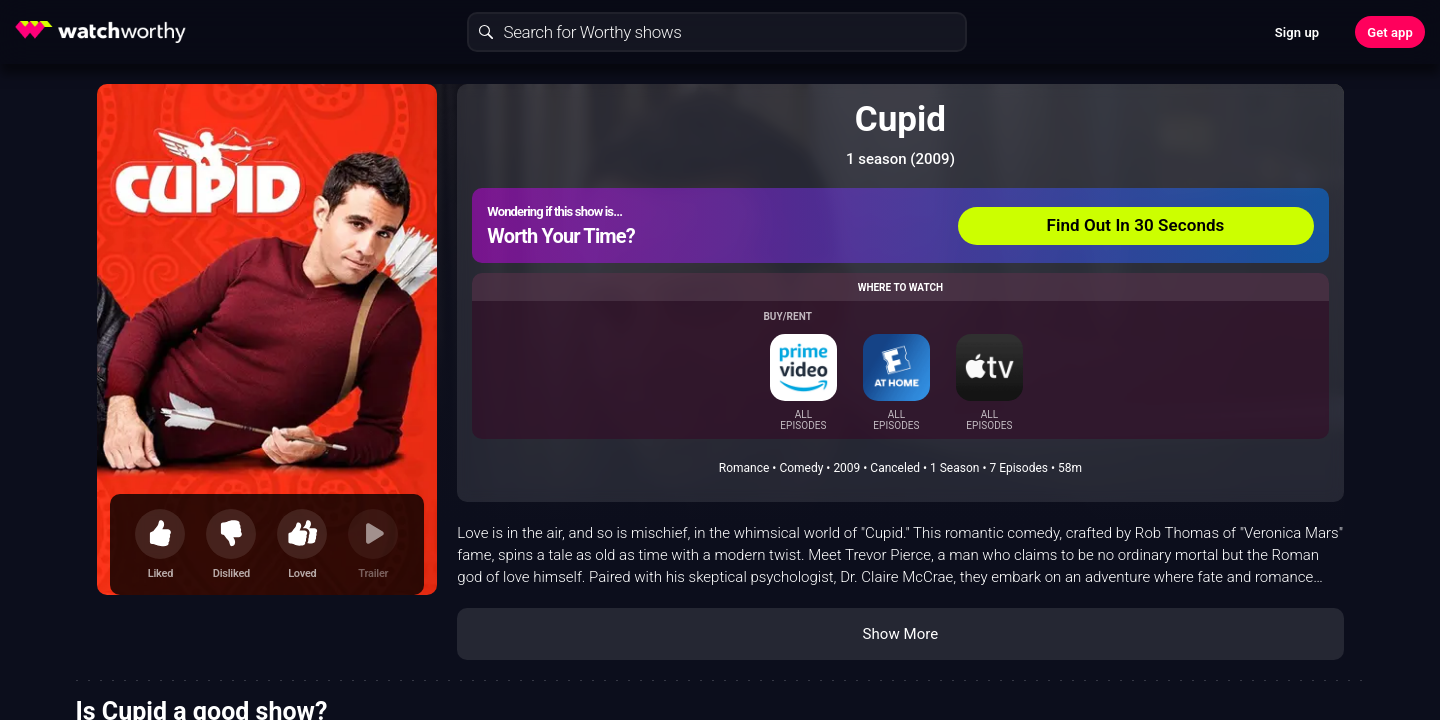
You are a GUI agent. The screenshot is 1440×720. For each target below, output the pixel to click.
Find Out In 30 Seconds (1136, 225)
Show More (900, 634)
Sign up (1297, 32)
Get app (1390, 32)
